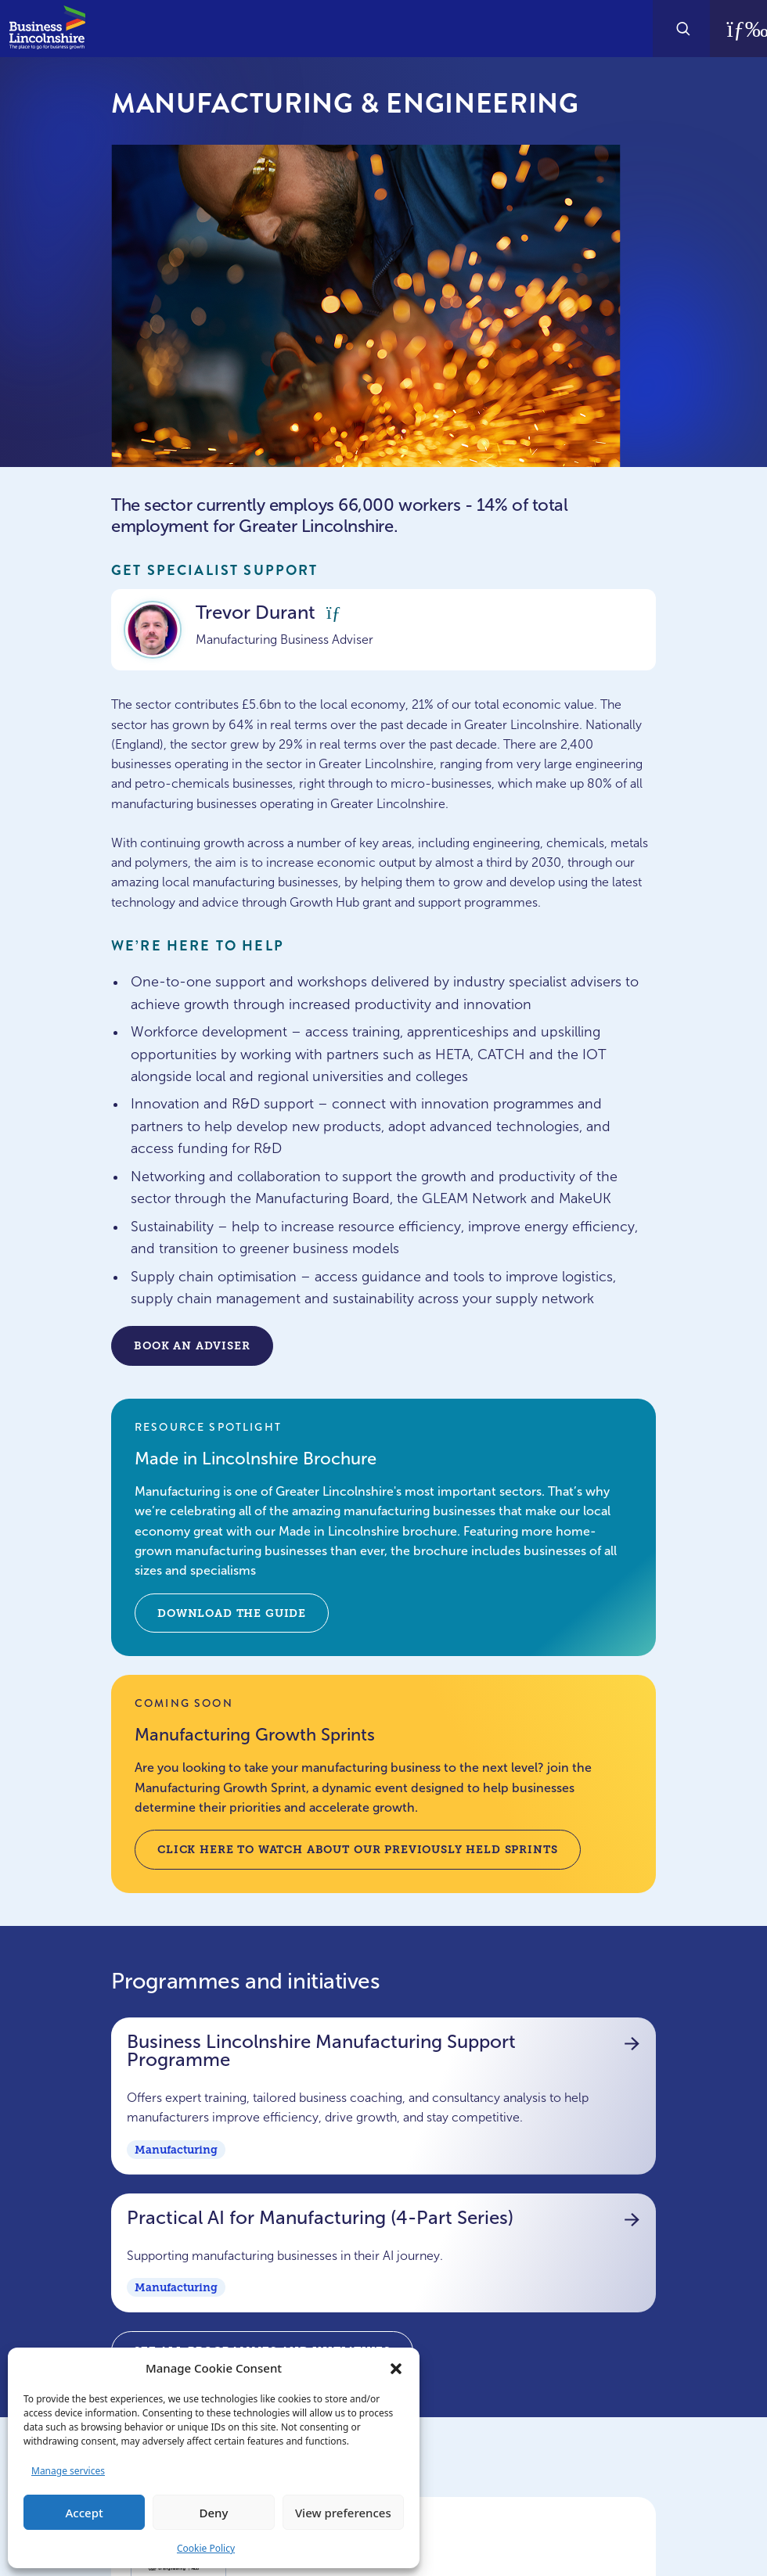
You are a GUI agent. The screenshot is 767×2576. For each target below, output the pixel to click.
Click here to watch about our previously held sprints (357, 1849)
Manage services (68, 2470)
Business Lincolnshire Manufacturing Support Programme (376, 2051)
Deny (214, 2512)
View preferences (343, 2512)
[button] (396, 2368)
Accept (84, 2512)
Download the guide (231, 1613)
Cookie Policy (206, 2548)
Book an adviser (192, 1345)
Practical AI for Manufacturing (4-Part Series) (376, 2218)
